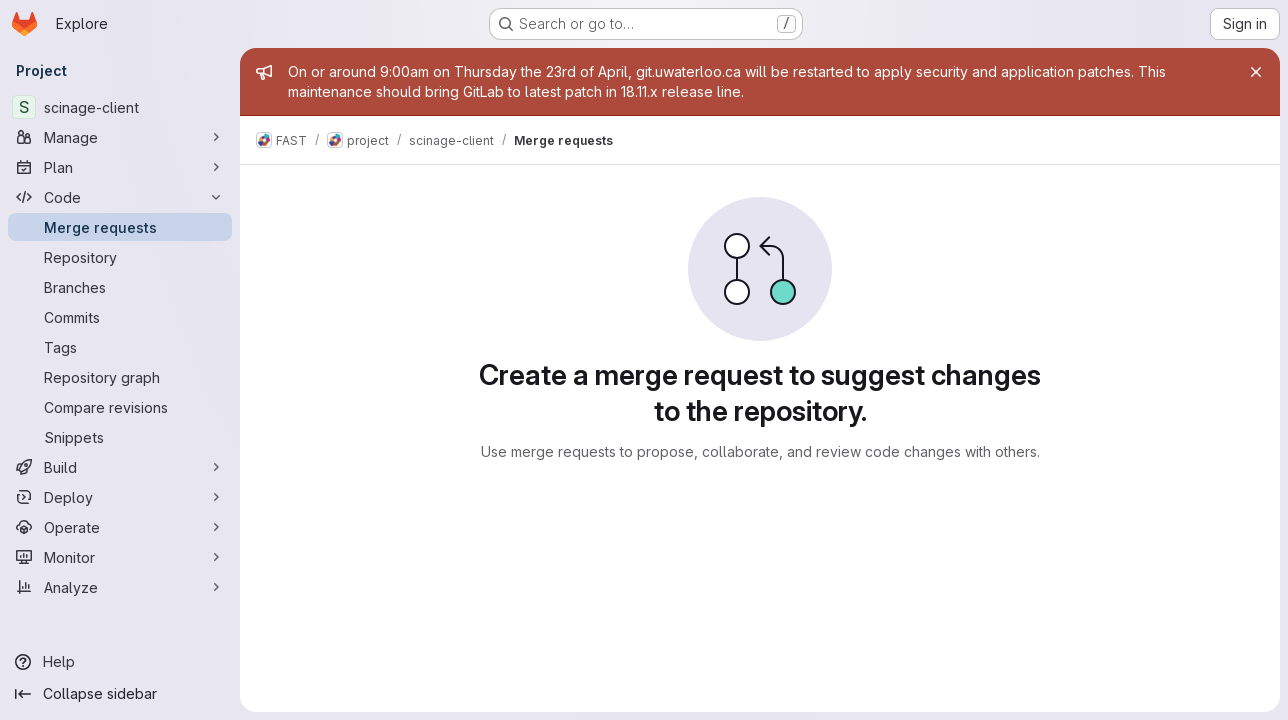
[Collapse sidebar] (120, 694)
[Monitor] (120, 557)
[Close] (1256, 72)
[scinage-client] (120, 107)
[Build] (120, 467)
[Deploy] (120, 497)
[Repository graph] (120, 377)
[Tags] (120, 347)
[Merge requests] (120, 227)
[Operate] (120, 527)
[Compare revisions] (120, 407)
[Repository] (120, 257)
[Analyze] (120, 587)
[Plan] (120, 167)
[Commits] (120, 317)
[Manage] (120, 137)
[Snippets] (120, 437)
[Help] (120, 662)
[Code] (120, 197)
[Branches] (120, 287)
